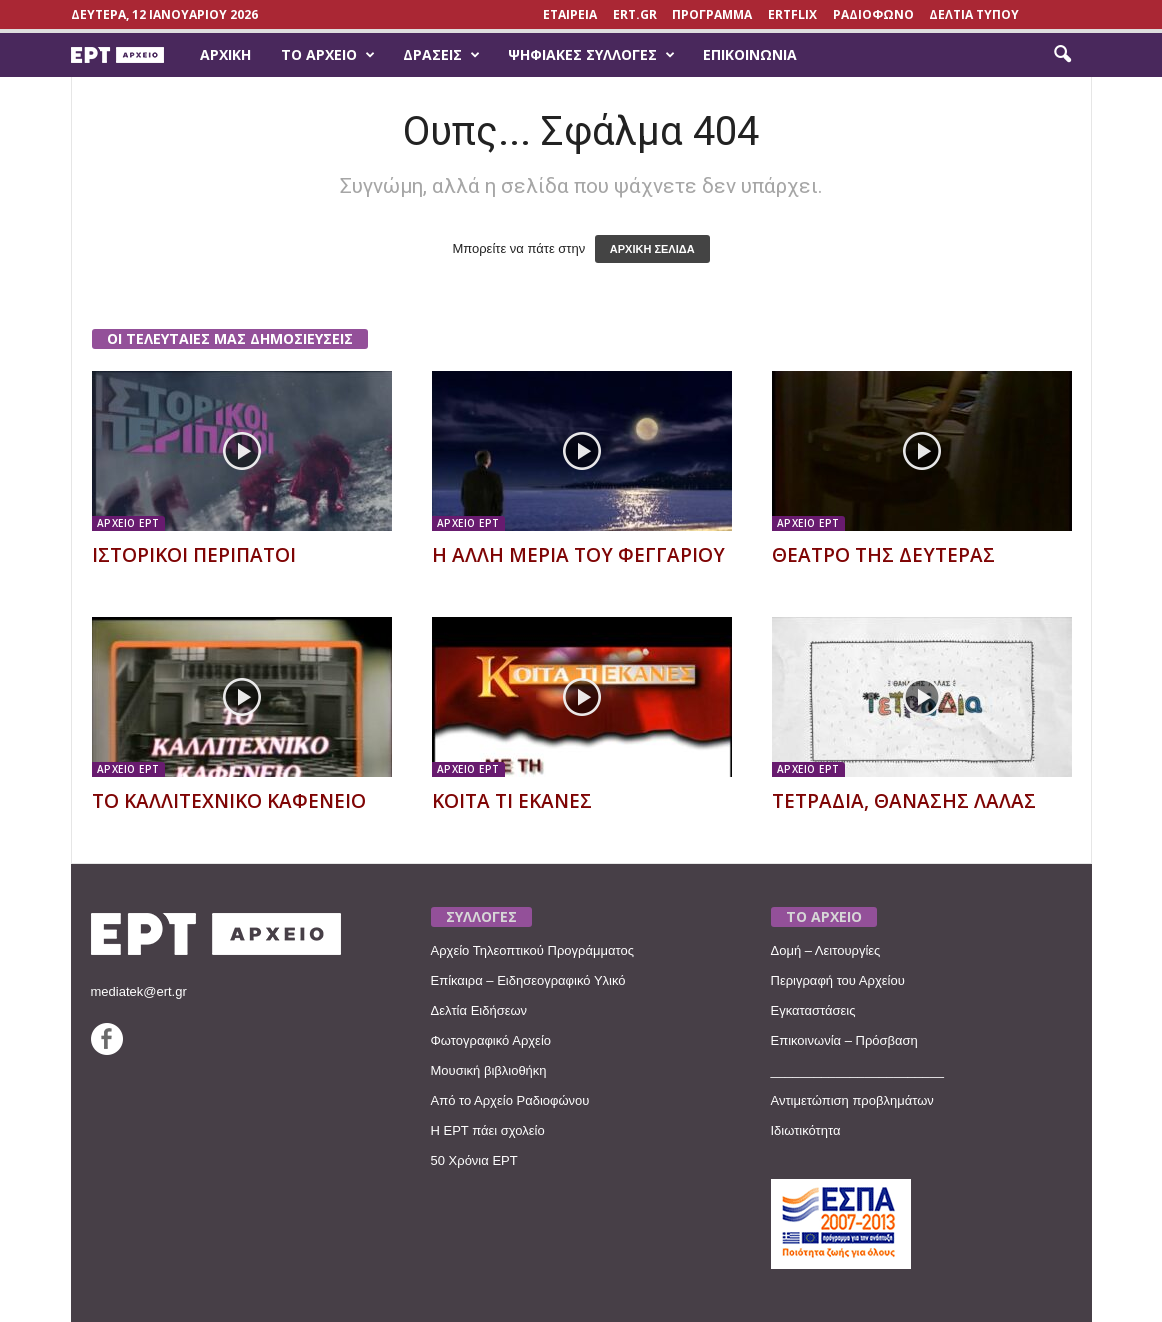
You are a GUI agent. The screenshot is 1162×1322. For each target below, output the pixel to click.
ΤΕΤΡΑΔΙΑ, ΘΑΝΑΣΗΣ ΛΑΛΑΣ (904, 801)
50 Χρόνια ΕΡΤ (474, 1160)
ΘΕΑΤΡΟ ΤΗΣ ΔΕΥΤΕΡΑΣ (883, 555)
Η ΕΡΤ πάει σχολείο (488, 1130)
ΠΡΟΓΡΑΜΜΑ (712, 14)
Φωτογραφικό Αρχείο (491, 1040)
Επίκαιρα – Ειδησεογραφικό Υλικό (528, 980)
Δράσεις (441, 55)
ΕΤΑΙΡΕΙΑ (570, 14)
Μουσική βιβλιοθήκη (489, 1070)
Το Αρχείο (328, 55)
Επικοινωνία (750, 54)
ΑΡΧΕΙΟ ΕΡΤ (128, 523)
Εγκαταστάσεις (813, 1010)
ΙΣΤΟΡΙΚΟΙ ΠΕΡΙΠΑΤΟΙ (194, 555)
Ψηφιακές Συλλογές (591, 55)
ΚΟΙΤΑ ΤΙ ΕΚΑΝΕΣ (512, 801)
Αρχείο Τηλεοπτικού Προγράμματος (532, 950)
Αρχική (225, 54)
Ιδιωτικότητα (806, 1130)
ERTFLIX (792, 14)
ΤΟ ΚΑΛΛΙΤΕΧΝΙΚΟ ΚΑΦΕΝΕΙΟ (229, 801)
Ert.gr (635, 14)
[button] (1062, 55)
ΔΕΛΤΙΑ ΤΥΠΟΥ (974, 14)
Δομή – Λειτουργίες (826, 950)
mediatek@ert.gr (139, 991)
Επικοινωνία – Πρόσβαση (844, 1040)
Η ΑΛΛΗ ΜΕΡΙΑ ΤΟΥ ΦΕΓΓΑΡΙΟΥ (578, 555)
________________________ (858, 1070)
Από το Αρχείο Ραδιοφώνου (510, 1100)
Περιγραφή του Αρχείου (838, 980)
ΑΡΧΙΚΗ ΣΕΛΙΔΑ (652, 249)
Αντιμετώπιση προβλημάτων (852, 1100)
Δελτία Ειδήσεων (479, 1010)
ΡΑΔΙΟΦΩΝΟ (873, 14)
